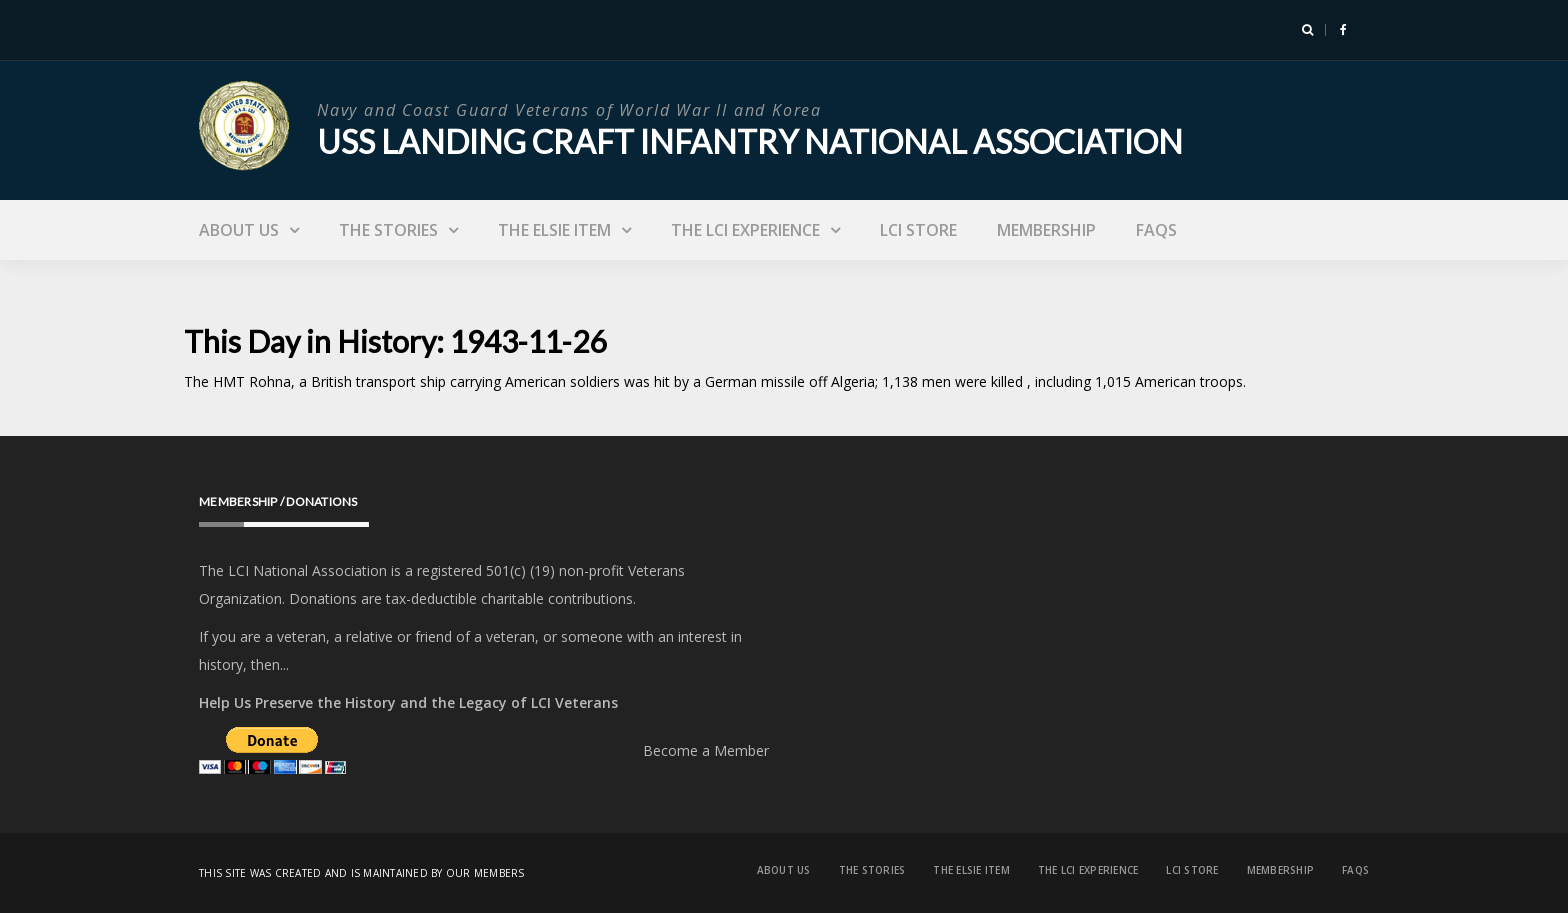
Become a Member (706, 750)
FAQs (1156, 230)
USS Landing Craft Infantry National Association (750, 141)
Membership (1046, 230)
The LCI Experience (745, 230)
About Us (239, 230)
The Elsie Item (554, 230)
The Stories (388, 230)
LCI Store (918, 230)
